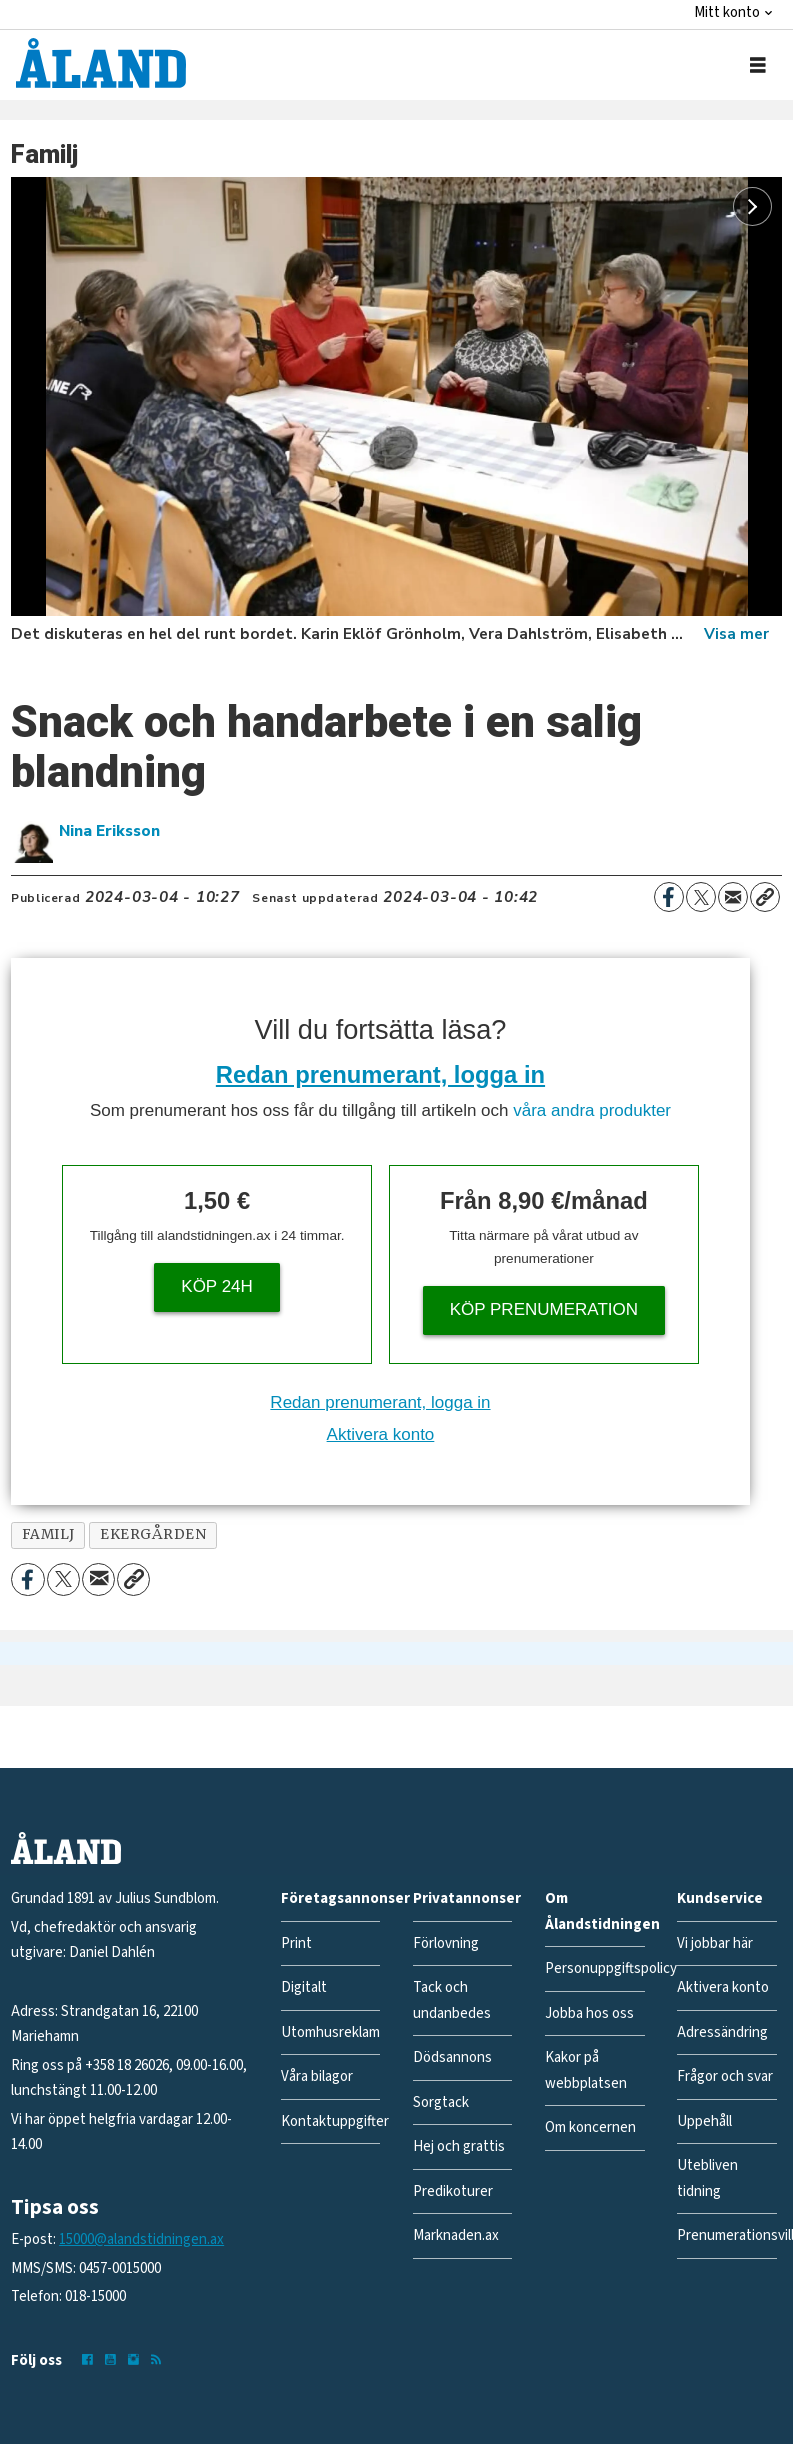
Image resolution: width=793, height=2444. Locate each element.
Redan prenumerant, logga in (380, 1074)
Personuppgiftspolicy (611, 1968)
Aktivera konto (381, 1434)
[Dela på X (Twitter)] (701, 897)
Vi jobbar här (715, 1943)
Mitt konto (727, 12)
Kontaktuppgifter (335, 2121)
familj (48, 1534)
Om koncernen (590, 2127)
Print (296, 1943)
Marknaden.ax (456, 2235)
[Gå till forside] (101, 63)
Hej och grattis (459, 2146)
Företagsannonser (345, 1898)
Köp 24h (217, 1286)
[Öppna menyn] (758, 65)
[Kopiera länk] (765, 897)
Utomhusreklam (330, 2032)
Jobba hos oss (589, 2013)
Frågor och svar (725, 2076)
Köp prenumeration (544, 1309)
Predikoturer (453, 2191)
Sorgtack (441, 2102)
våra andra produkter (592, 1110)
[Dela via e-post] (733, 897)
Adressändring (722, 2032)
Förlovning (446, 1943)
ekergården (153, 1534)
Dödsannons (452, 2057)
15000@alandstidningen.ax (141, 2239)
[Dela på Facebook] (669, 897)
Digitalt (304, 1987)
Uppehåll (704, 2121)
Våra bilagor (317, 2076)
